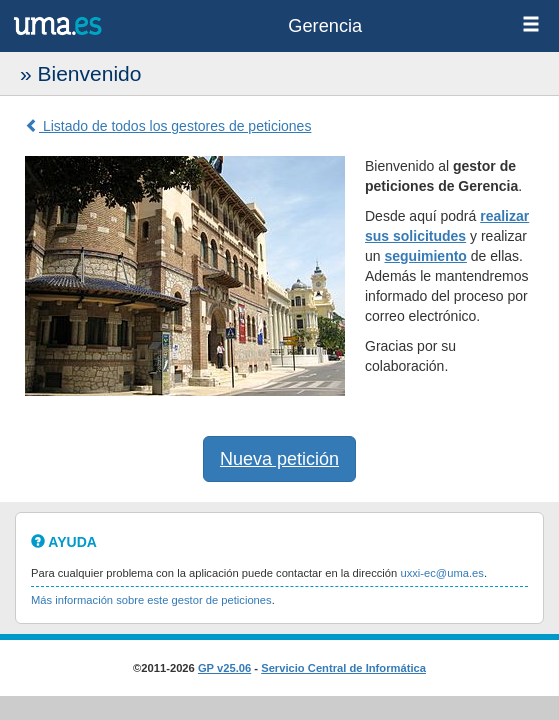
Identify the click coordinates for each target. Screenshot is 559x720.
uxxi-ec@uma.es (441, 573)
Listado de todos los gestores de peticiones (168, 126)
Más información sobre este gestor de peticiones (151, 600)
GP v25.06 (224, 668)
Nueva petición (279, 459)
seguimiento (425, 256)
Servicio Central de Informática (343, 668)
